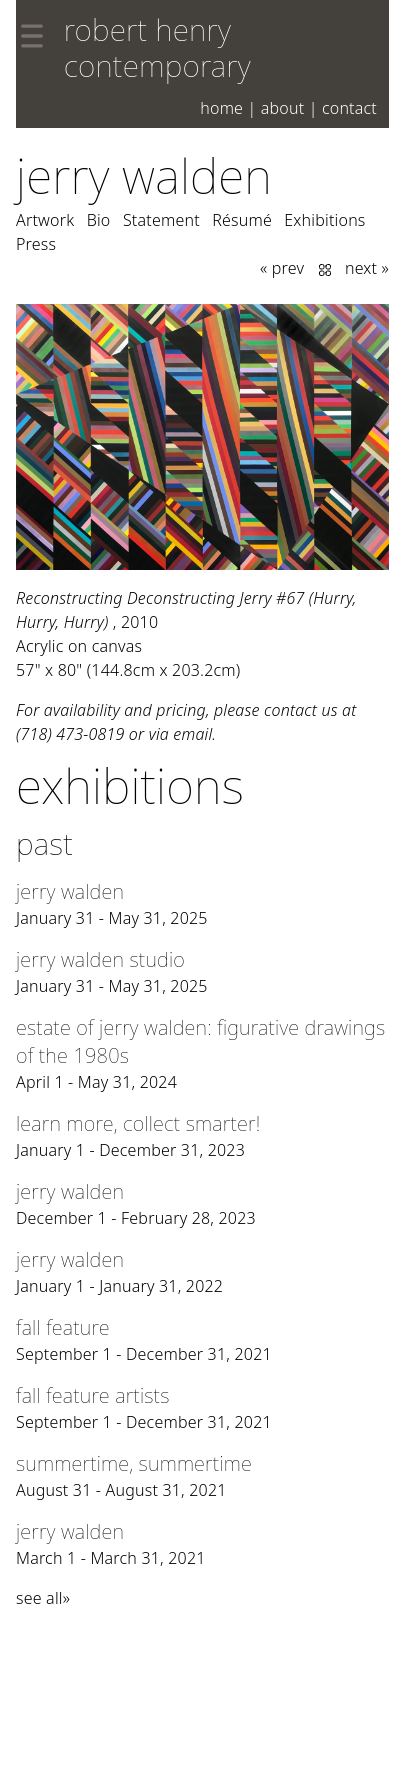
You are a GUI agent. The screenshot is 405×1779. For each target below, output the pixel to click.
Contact (349, 108)
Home (221, 108)
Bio (99, 220)
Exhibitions (324, 220)
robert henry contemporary (157, 47)
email (192, 734)
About (283, 108)
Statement (161, 220)
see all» (43, 1598)
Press (36, 244)
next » (367, 268)
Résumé (242, 220)
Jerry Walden (144, 175)
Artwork (45, 220)
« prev (282, 268)
